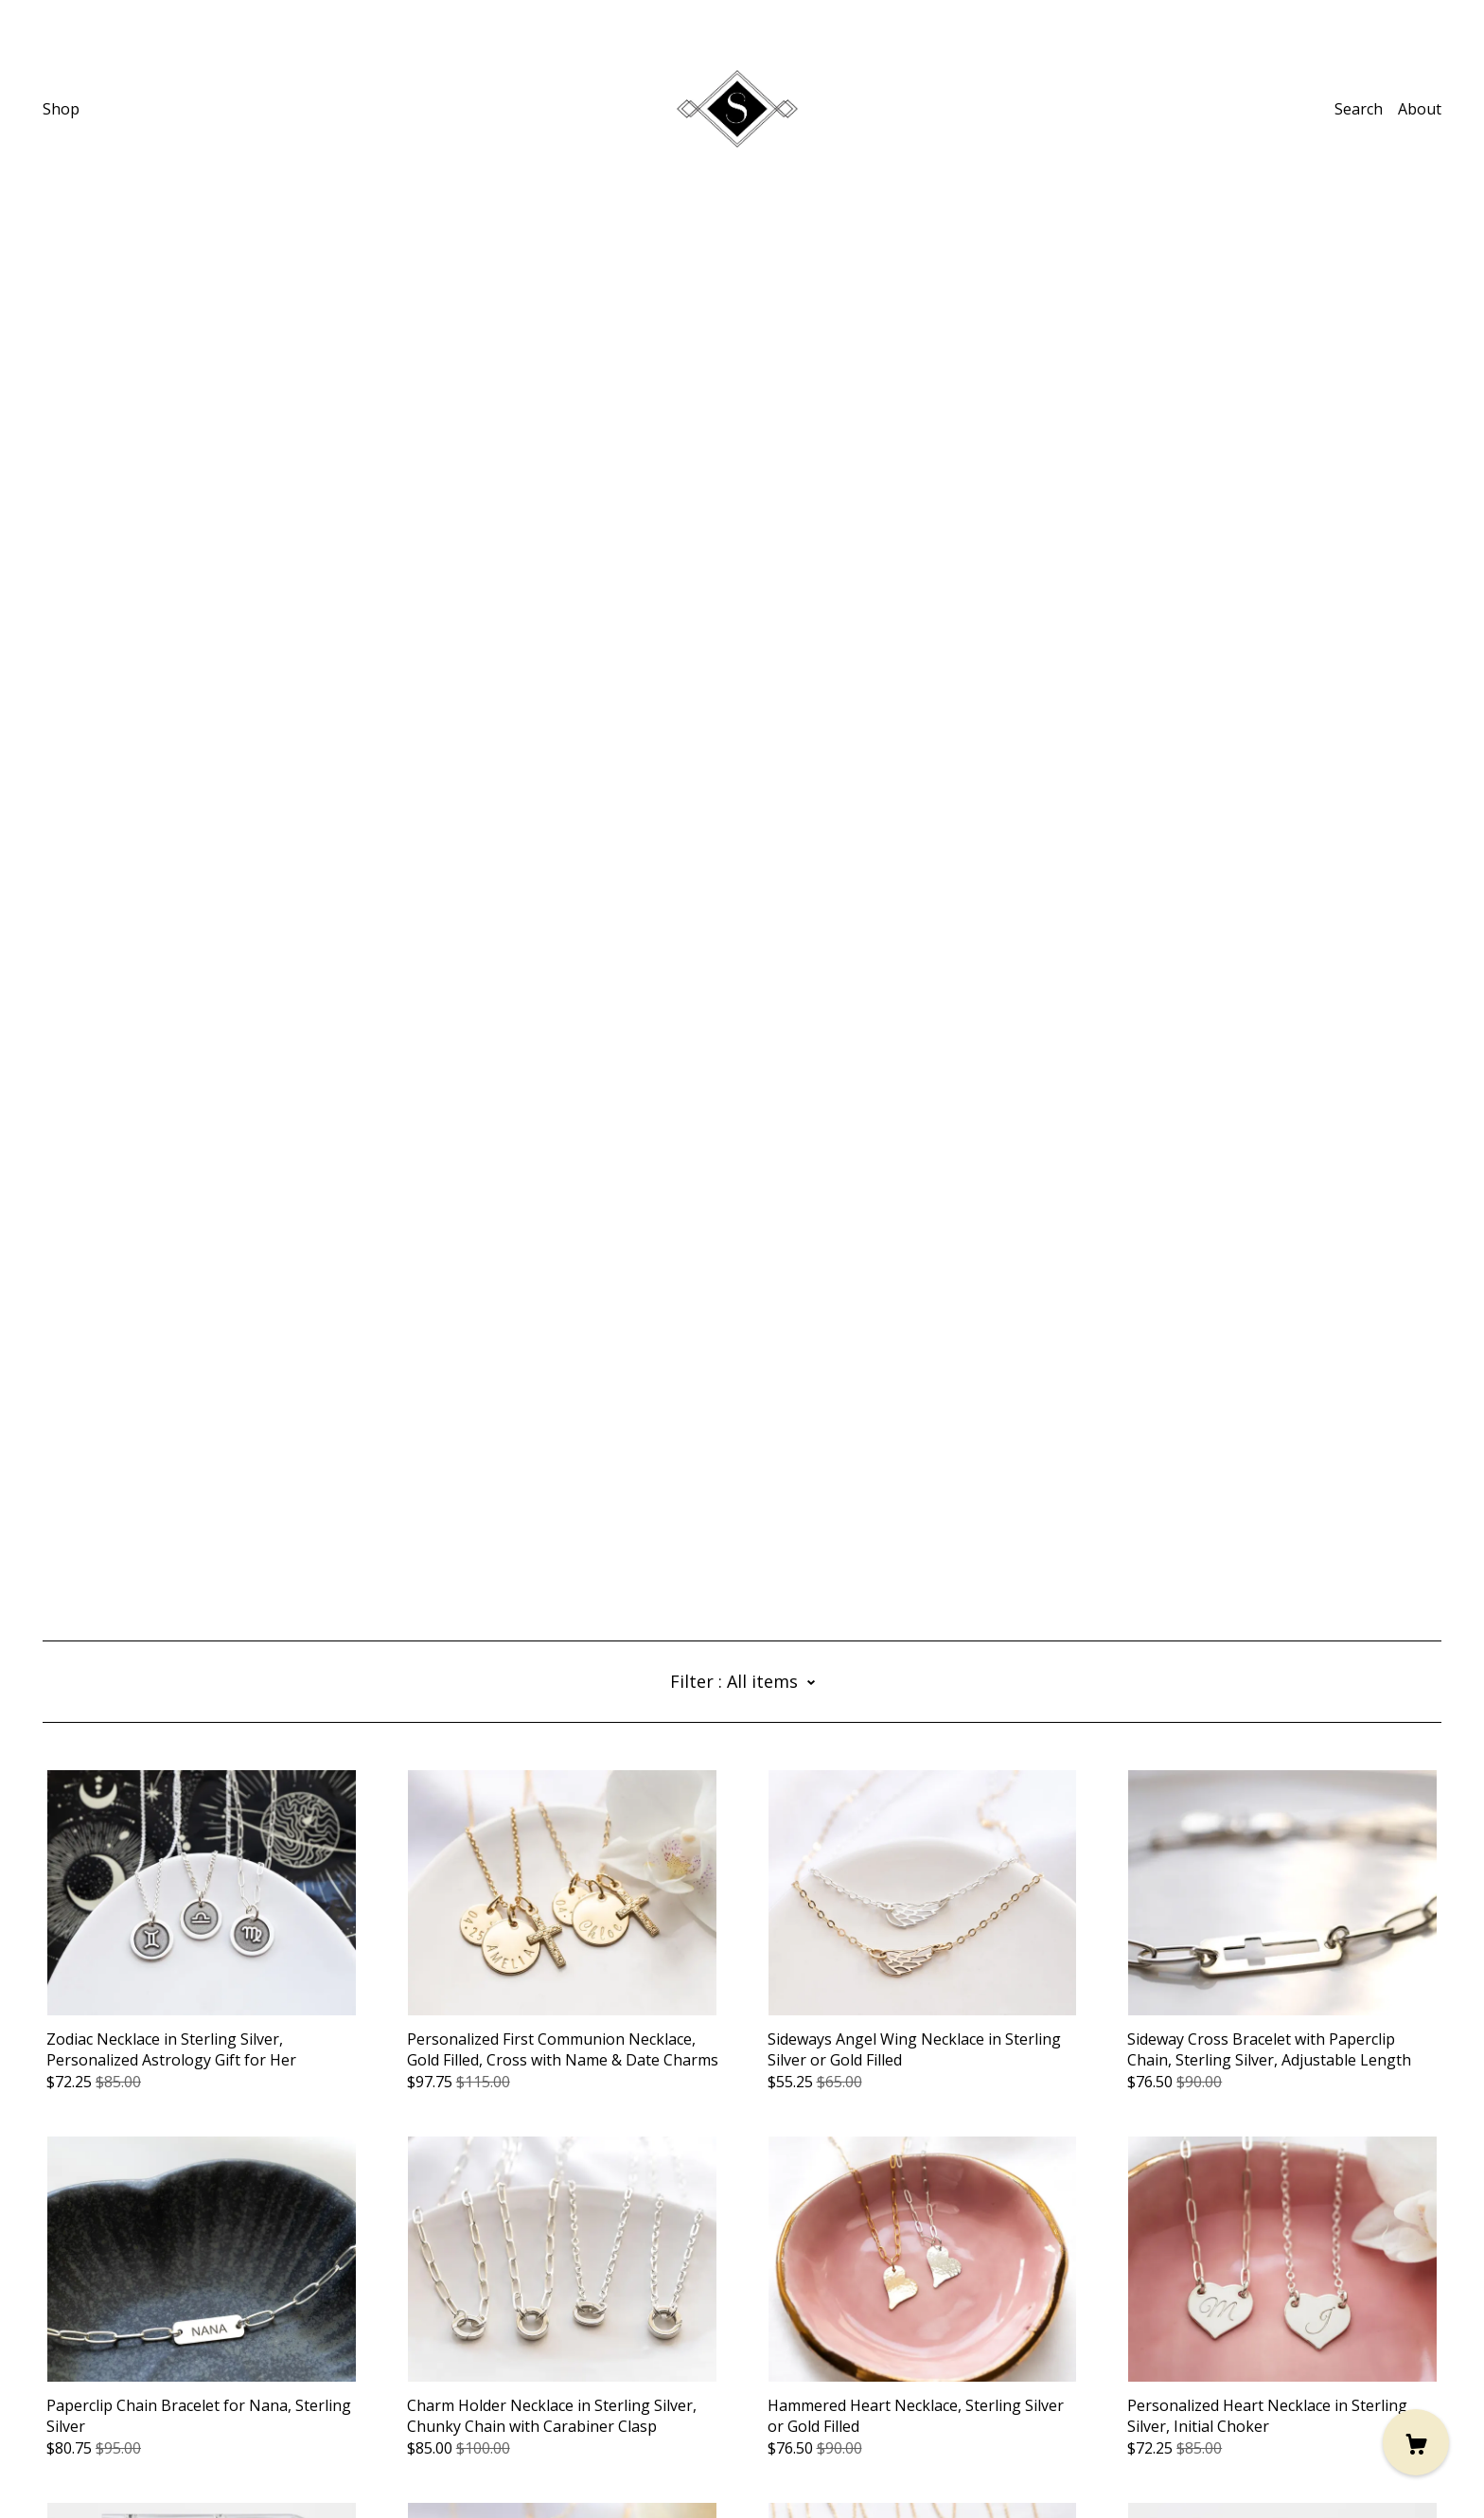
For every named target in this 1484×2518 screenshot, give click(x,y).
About (1419, 108)
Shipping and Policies (118, 2413)
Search (1358, 108)
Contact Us (81, 2392)
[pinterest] (77, 2360)
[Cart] (1416, 2442)
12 (852, 2265)
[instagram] (50, 2360)
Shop (61, 108)
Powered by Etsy (101, 2465)
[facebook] (106, 2360)
